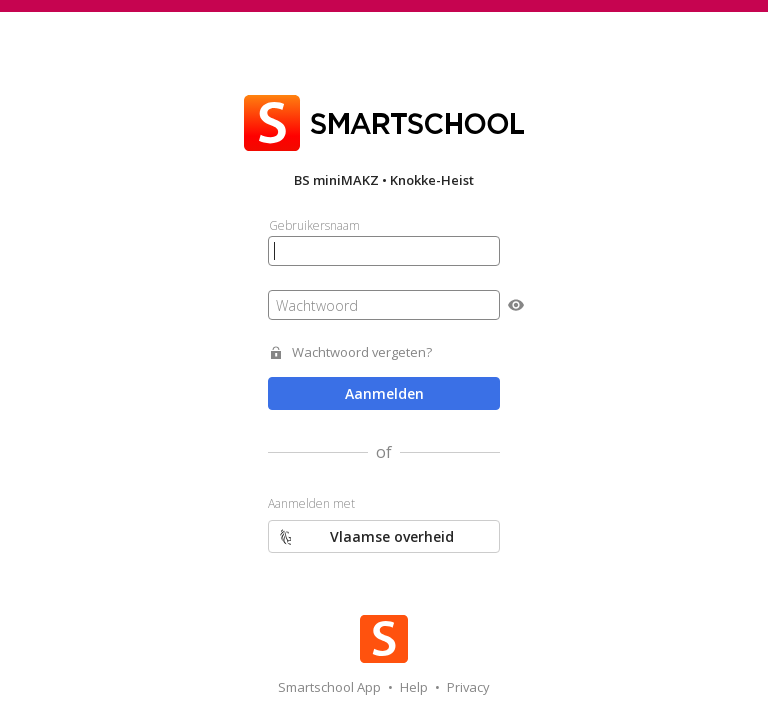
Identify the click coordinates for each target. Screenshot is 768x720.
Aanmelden (384, 393)
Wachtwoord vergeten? (362, 352)
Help (415, 687)
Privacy (468, 687)
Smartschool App (331, 687)
